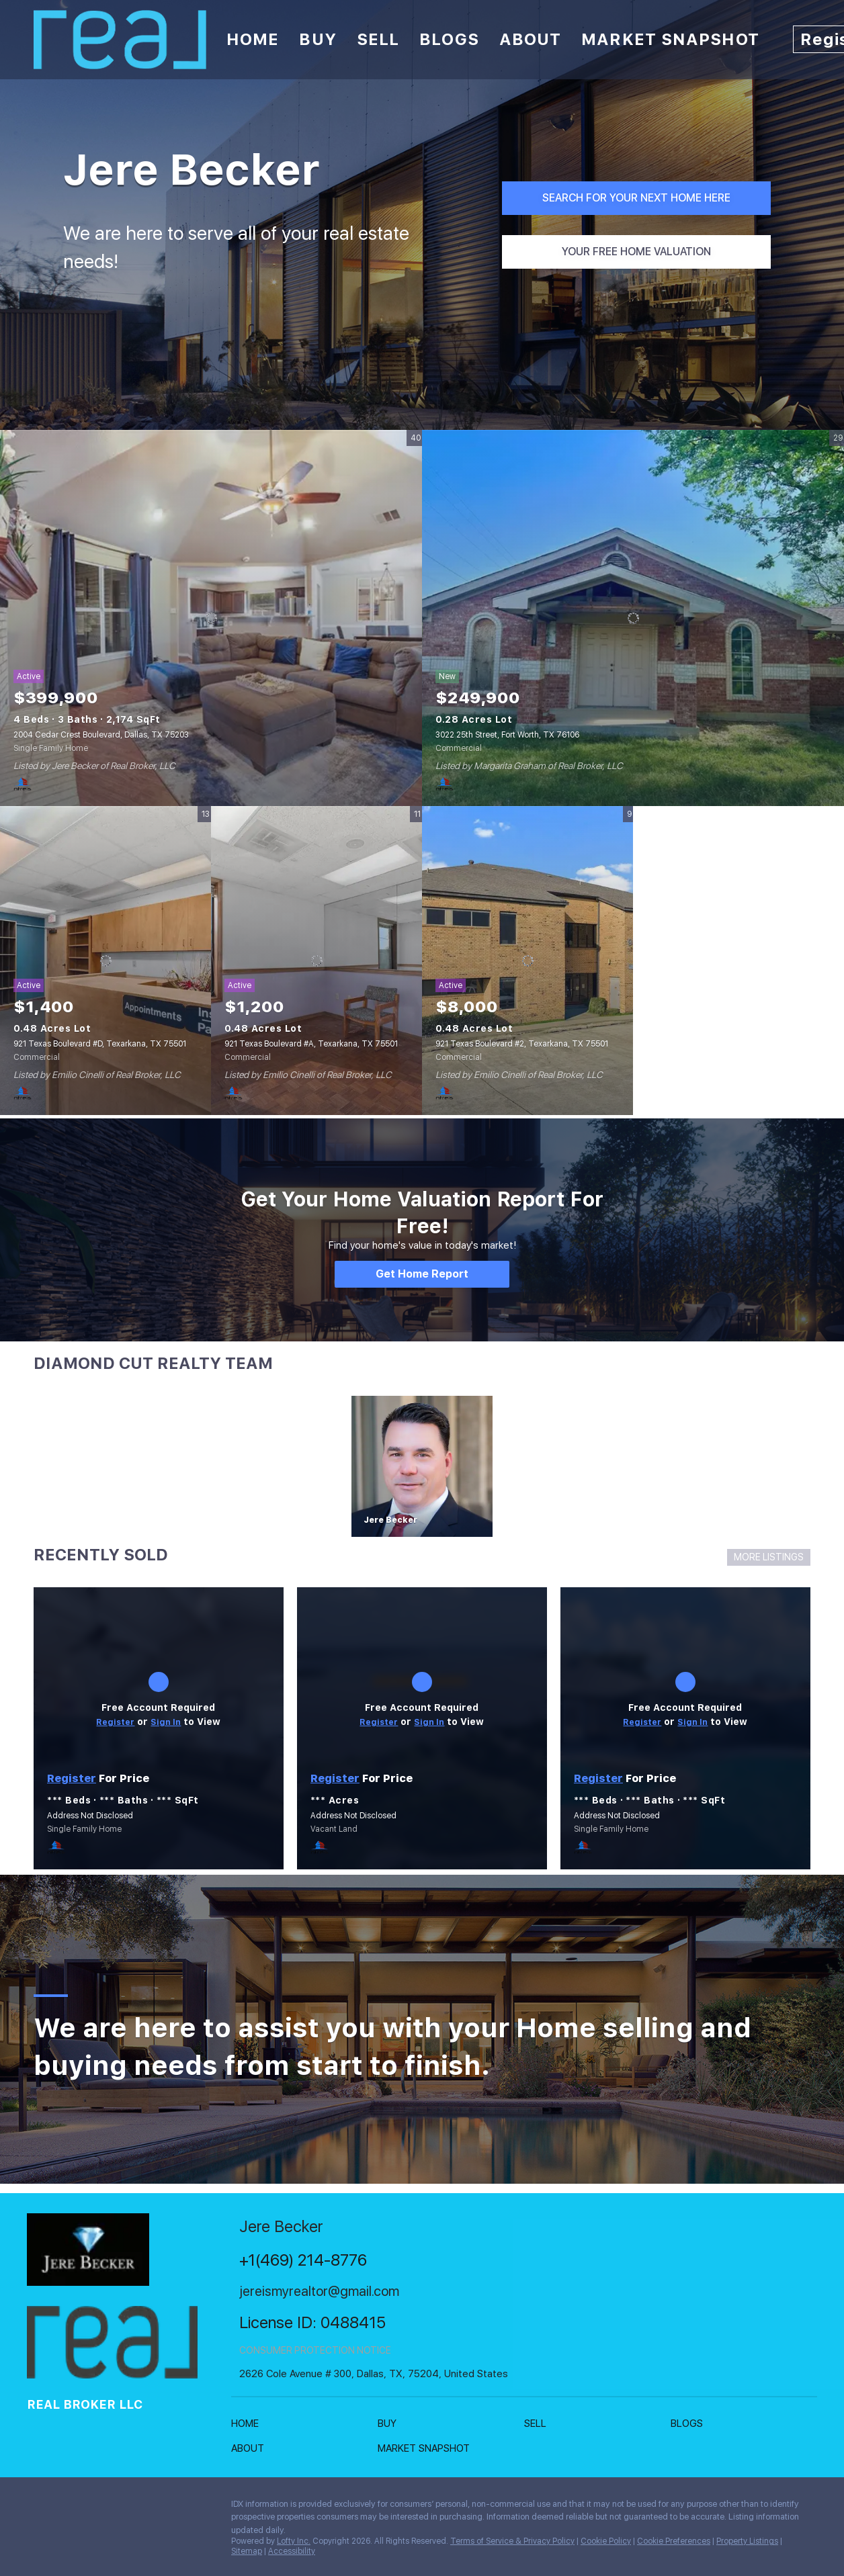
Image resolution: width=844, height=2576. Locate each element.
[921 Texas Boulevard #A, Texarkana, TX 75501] (316, 960)
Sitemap (246, 2551)
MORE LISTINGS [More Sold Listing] (769, 1557)
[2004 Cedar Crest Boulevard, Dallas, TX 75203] (211, 618)
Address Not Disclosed (90, 1815)
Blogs (449, 39)
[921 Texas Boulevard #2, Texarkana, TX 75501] (527, 960)
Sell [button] (378, 39)
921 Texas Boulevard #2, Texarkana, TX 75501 (521, 1044)
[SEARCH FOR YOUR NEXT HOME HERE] (636, 198)
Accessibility (291, 2551)
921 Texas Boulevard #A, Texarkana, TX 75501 (311, 1044)
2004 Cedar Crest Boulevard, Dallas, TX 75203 (101, 735)
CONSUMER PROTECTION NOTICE (315, 2350)
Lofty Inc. (293, 2541)
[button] (248, 2426)
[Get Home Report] (422, 1274)
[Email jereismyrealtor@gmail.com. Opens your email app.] (357, 2291)
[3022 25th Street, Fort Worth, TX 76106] (633, 618)
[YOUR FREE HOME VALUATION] (636, 252)
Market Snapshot (670, 39)
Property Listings (747, 2541)
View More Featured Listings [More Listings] (739, 960)
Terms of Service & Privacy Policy (512, 2541)
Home (252, 39)
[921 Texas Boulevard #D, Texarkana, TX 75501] (105, 960)
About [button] (530, 39)
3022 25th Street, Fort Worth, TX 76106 (507, 735)
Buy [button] (317, 39)
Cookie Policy (606, 2541)
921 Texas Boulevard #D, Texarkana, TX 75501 (99, 1044)
